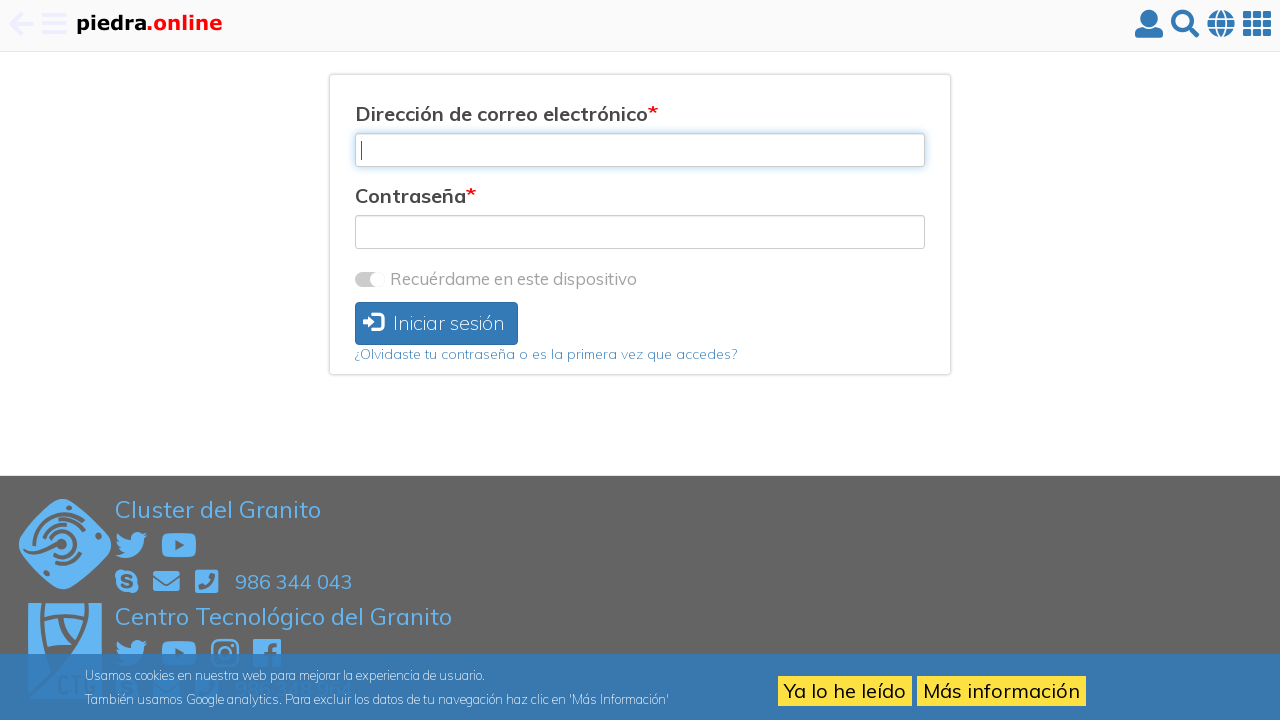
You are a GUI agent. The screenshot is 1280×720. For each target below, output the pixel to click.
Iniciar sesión (434, 322)
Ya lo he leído (845, 690)
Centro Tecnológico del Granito (283, 616)
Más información (1001, 690)
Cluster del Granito (218, 509)
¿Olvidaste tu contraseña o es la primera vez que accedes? (546, 354)
